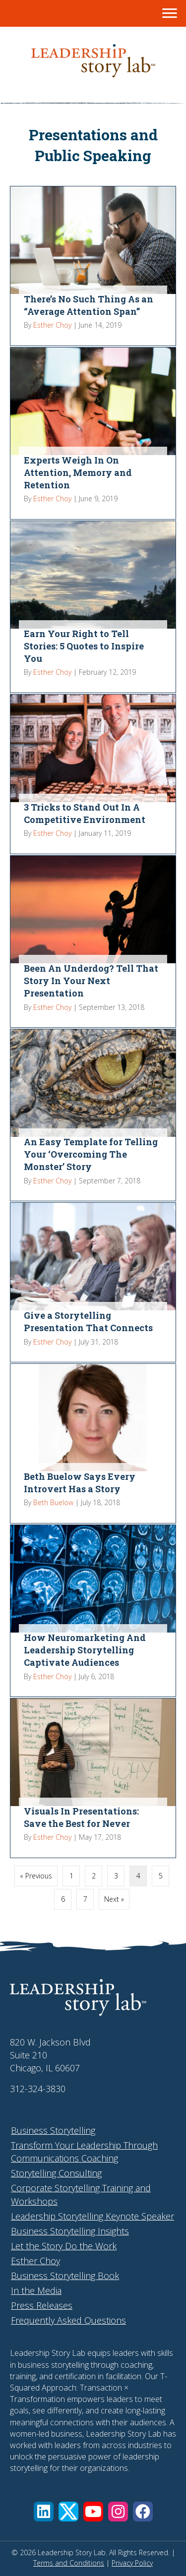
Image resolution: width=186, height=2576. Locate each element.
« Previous (36, 1875)
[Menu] (169, 13)
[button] (44, 2511)
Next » (114, 1899)
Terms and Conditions (68, 2563)
